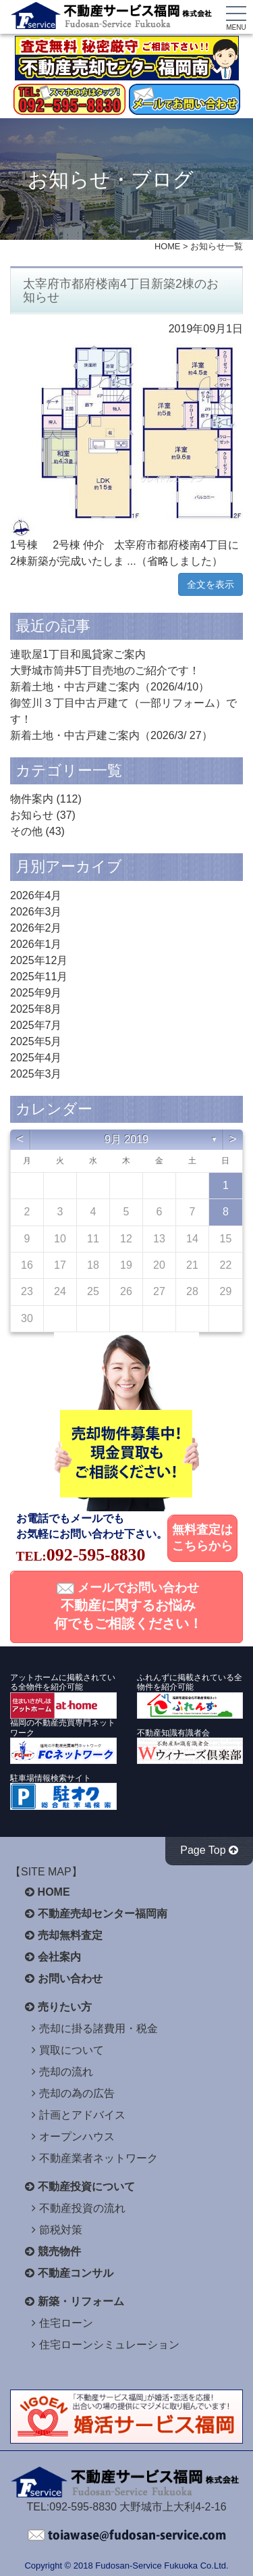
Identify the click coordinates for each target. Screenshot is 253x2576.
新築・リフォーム (81, 2301)
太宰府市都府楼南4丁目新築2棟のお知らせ (121, 290)
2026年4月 (36, 895)
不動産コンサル (75, 2273)
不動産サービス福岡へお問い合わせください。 (127, 2535)
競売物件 (59, 2251)
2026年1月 (36, 944)
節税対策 (60, 2230)
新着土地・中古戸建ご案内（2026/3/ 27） (111, 735)
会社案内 (59, 1957)
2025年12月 (38, 960)
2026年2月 (36, 928)
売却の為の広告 (77, 2093)
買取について (71, 2050)
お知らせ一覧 (216, 246)
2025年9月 (36, 993)
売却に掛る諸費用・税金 (98, 2028)
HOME (167, 246)
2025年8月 (36, 1009)
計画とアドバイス (82, 2115)
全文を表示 (210, 584)
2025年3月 (36, 1074)
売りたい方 (65, 2007)
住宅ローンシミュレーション (109, 2344)
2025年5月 (36, 1041)
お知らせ (31, 815)
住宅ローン (66, 2323)
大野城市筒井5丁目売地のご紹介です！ (105, 670)
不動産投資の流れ (82, 2208)
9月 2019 (126, 1139)
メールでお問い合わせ (128, 1606)
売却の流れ (66, 2071)
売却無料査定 (70, 1935)
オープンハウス (77, 2136)
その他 (26, 831)
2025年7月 (36, 1025)
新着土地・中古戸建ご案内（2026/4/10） (109, 686)
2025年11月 (38, 976)
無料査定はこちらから (202, 1537)
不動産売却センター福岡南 (102, 1913)
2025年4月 (36, 1057)
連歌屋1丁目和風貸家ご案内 (78, 654)
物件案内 (31, 799)
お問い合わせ (70, 1978)
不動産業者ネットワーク (98, 2158)
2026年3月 (36, 911)
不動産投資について (86, 2186)
